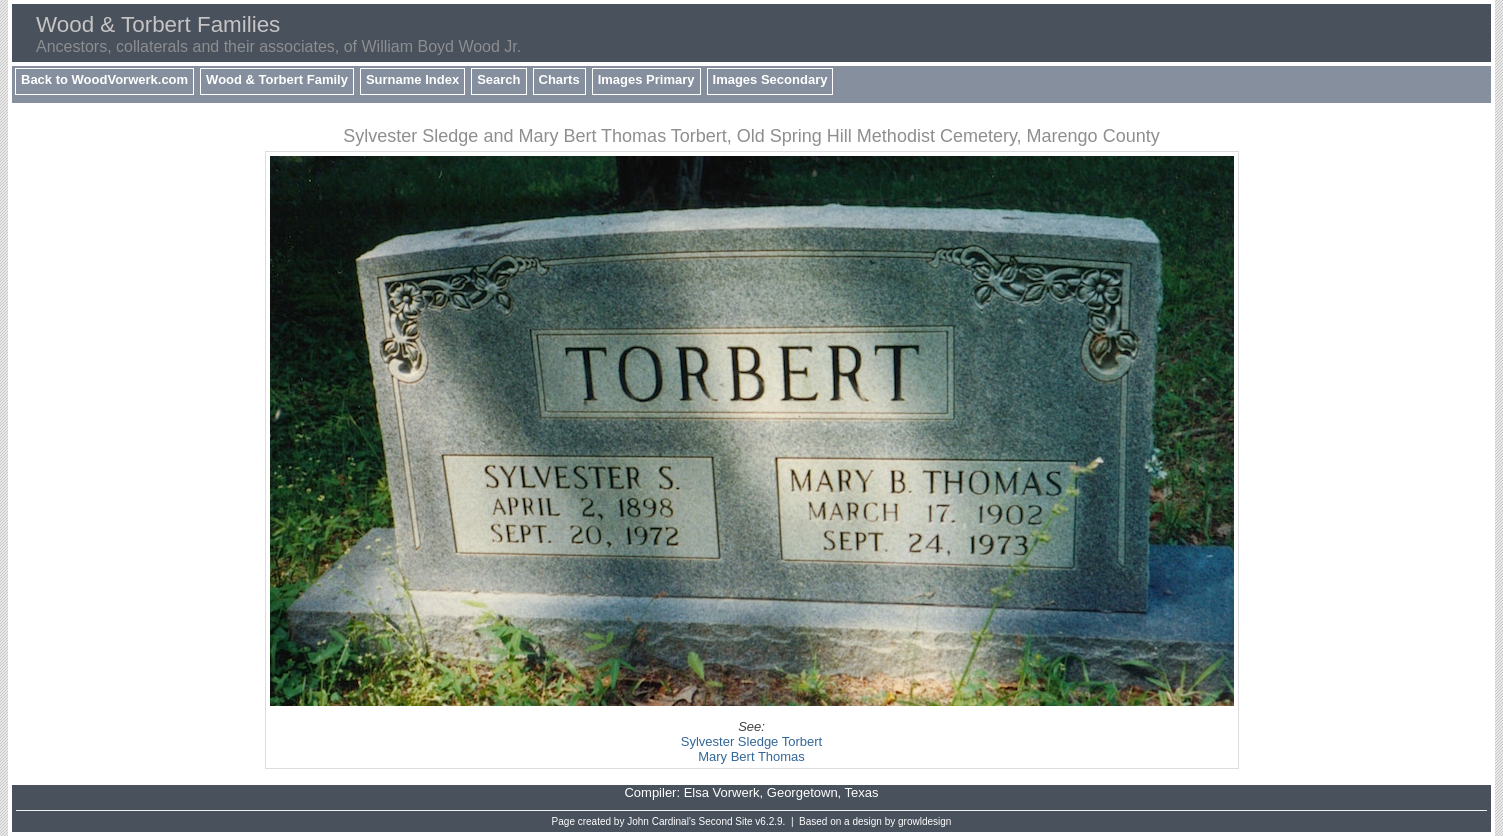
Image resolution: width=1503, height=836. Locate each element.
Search (498, 79)
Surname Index (412, 79)
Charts (559, 79)
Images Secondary (770, 79)
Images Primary (646, 79)
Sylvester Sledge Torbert (751, 741)
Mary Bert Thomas (751, 756)
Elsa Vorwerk (722, 792)
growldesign (924, 821)
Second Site (726, 821)
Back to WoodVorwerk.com (104, 79)
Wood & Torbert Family (277, 79)
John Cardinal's (661, 821)
